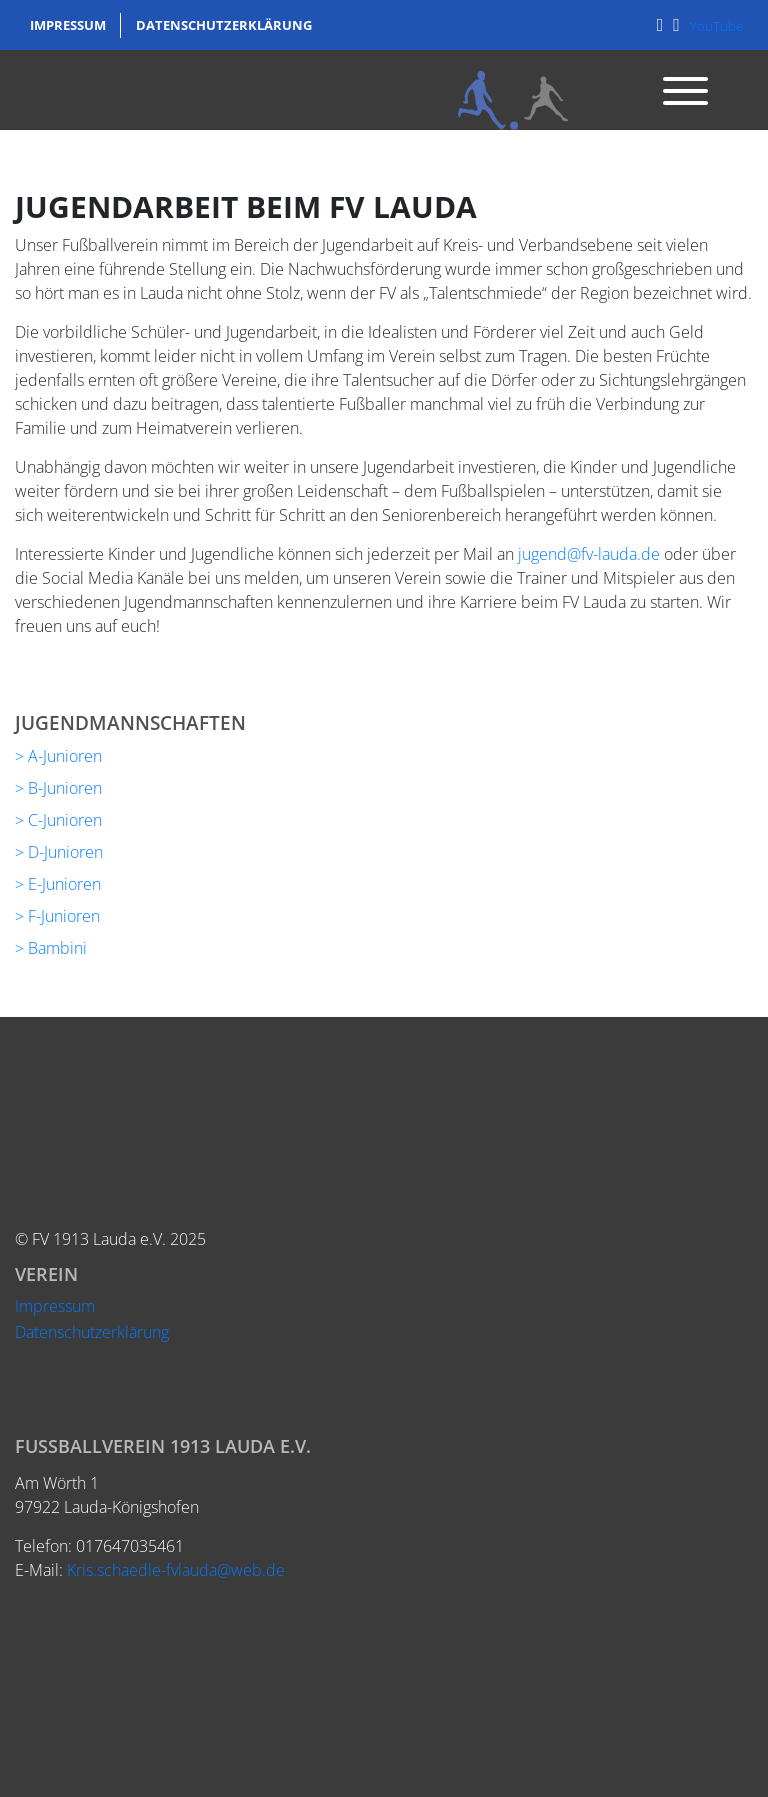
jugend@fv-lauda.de (589, 554)
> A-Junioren (58, 756)
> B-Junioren (58, 788)
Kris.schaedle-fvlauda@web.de (176, 1570)
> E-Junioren (58, 884)
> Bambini (51, 948)
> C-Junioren (58, 820)
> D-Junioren (59, 852)
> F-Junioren (57, 916)
